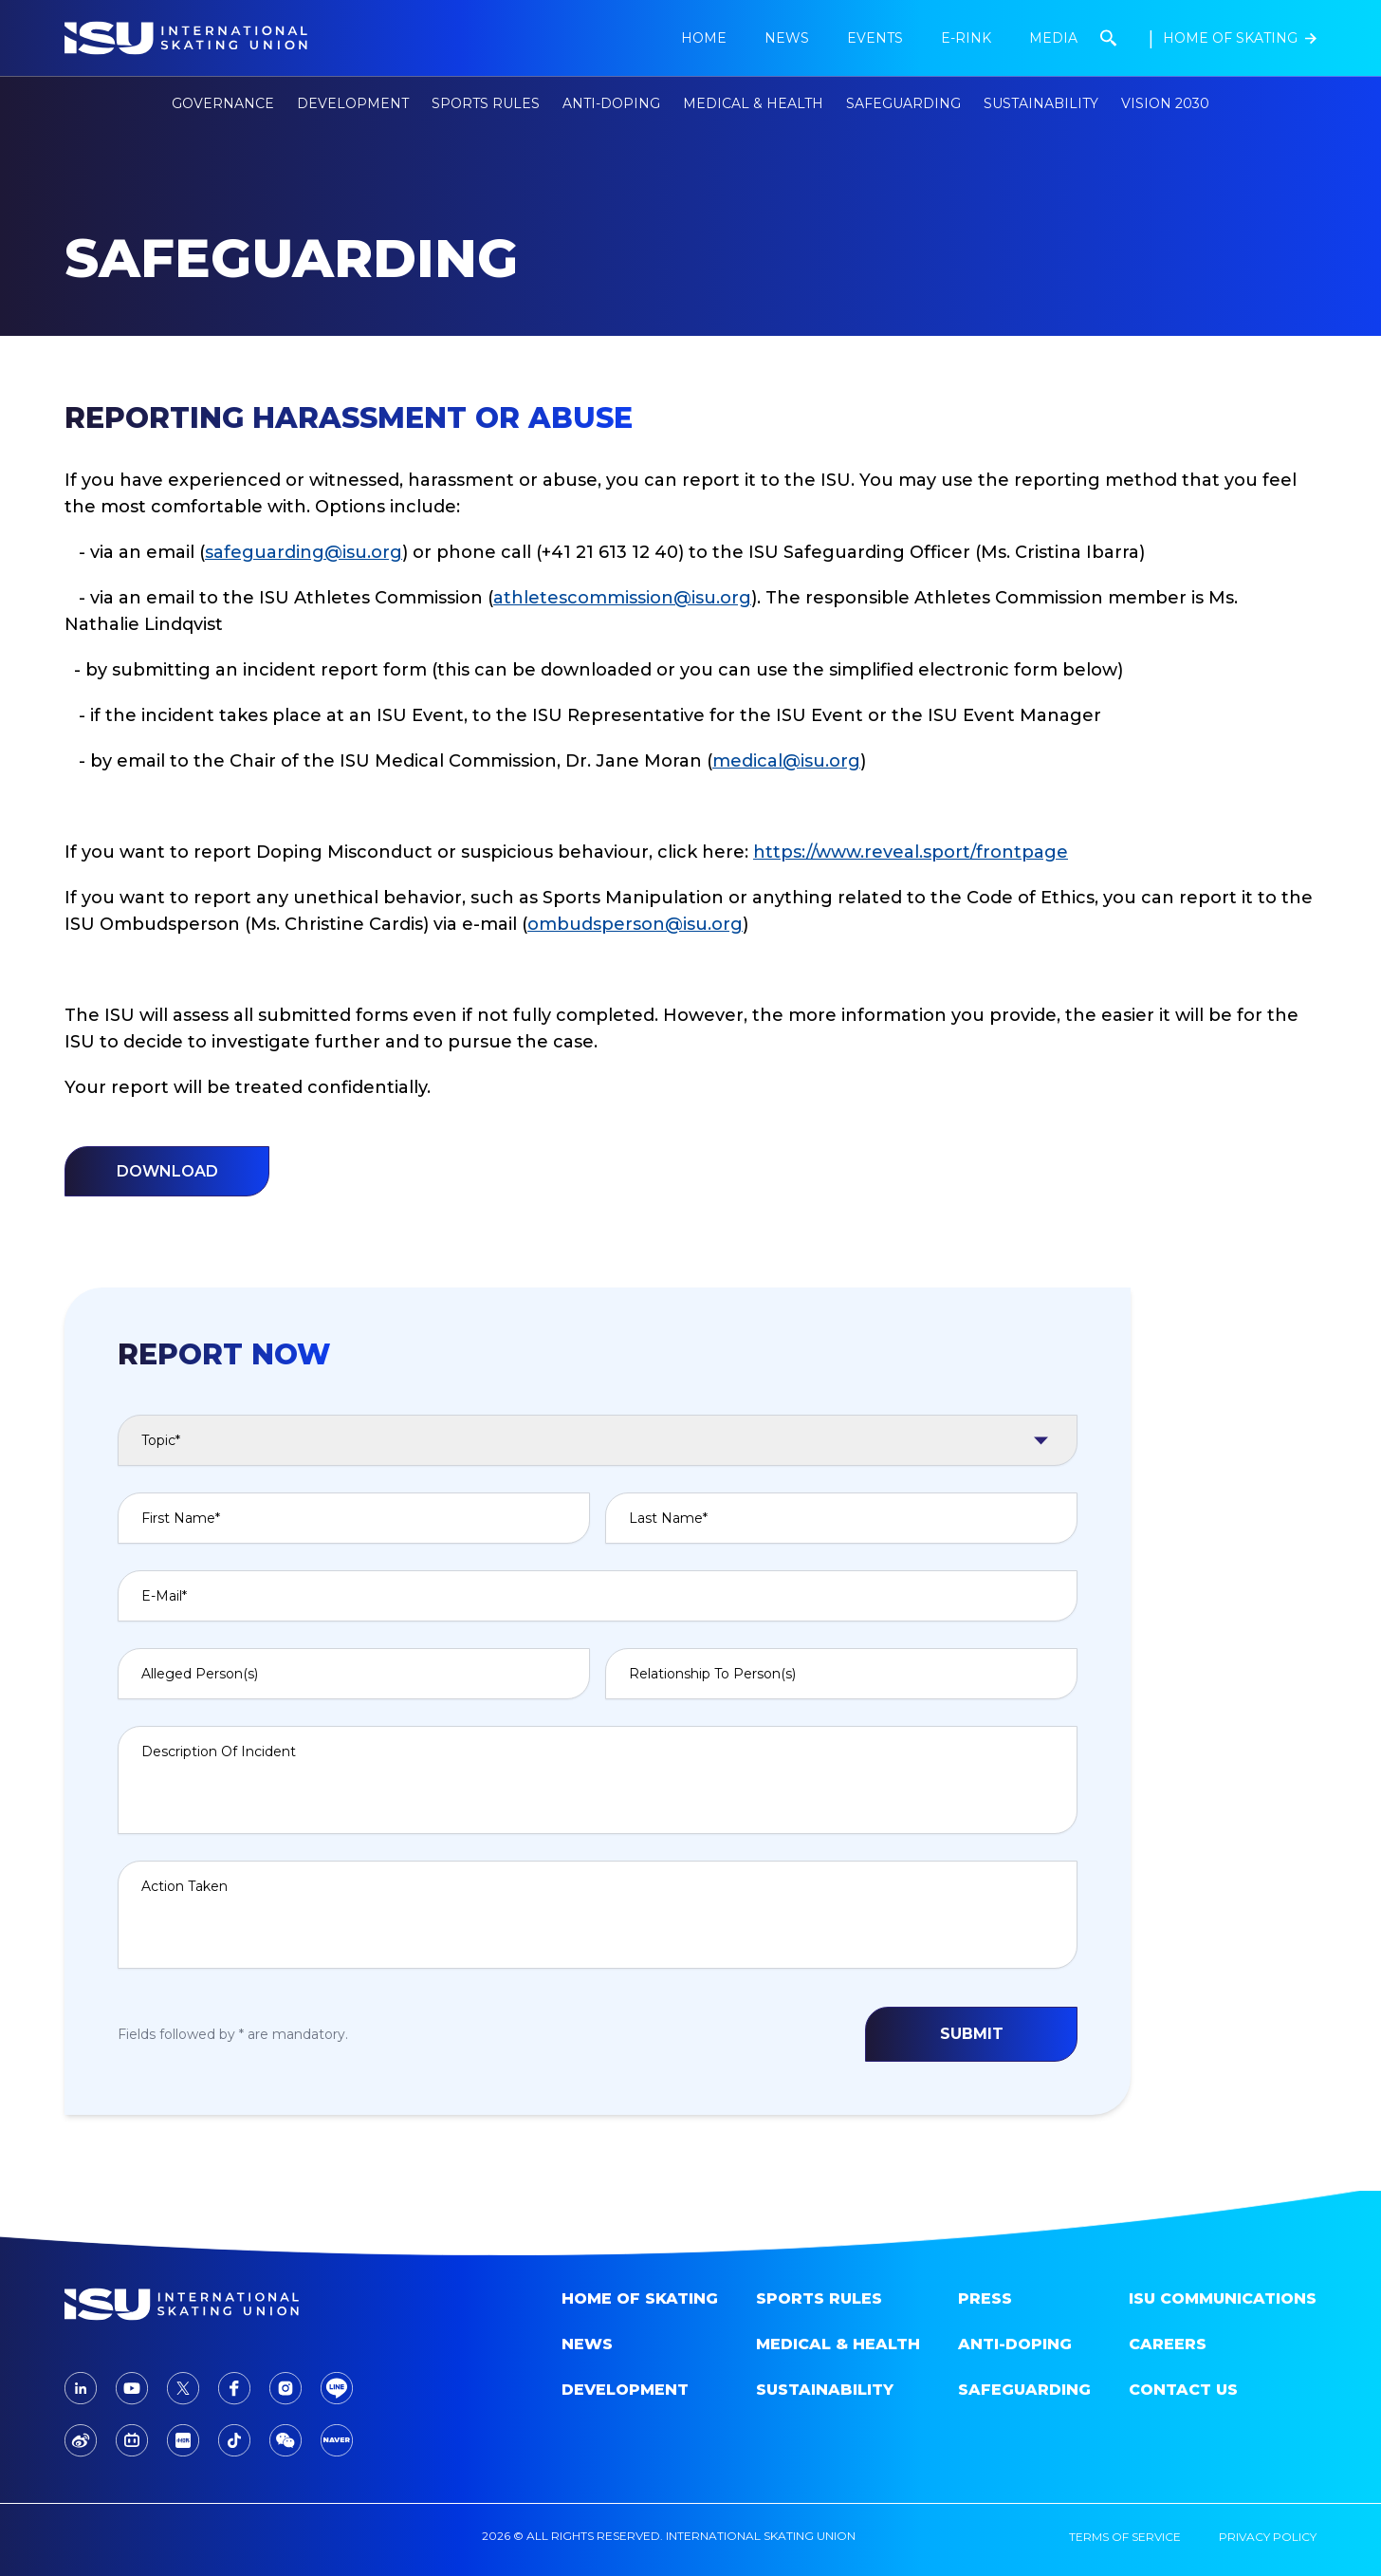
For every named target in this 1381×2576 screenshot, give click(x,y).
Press (985, 2298)
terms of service (1125, 2537)
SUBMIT (972, 2034)
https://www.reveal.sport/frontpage (910, 852)
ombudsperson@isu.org (635, 924)
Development (625, 2390)
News (587, 2344)
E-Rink (966, 37)
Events (875, 37)
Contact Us (1183, 2390)
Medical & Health (838, 2344)
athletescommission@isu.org (622, 597)
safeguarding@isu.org (303, 552)
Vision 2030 (1165, 103)
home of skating (640, 2298)
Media (1053, 37)
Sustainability (1041, 103)
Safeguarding (903, 103)
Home (704, 37)
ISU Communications (1223, 2298)
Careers (1167, 2344)
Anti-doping (1015, 2344)
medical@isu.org (786, 761)
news (786, 37)
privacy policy (1268, 2537)
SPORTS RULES (819, 2298)
